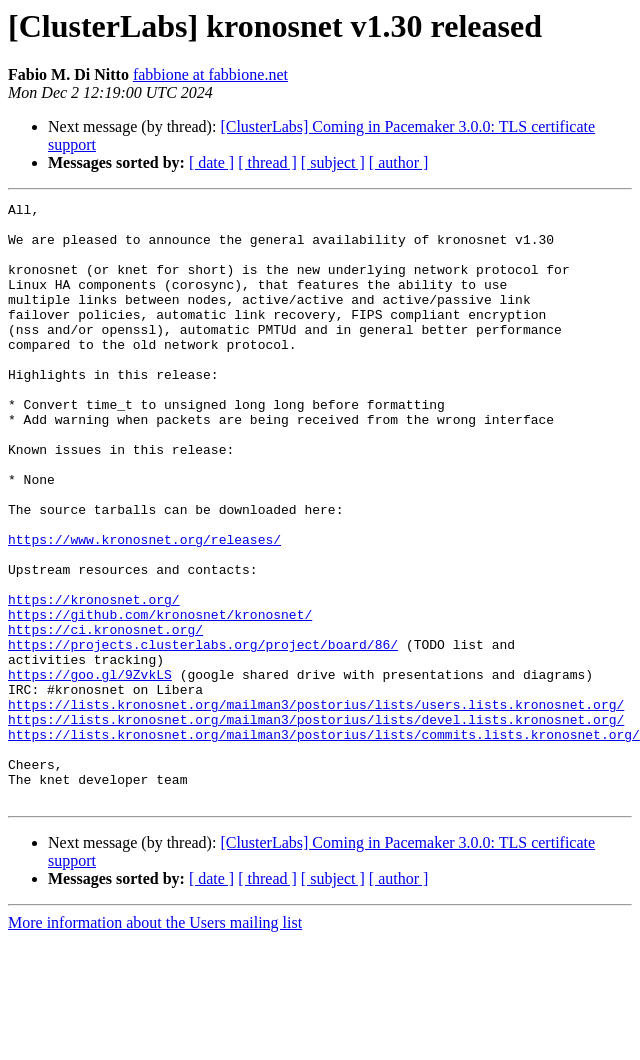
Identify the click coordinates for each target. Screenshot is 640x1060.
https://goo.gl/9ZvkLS (90, 770)
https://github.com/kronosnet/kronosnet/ (160, 698)
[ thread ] (267, 162)
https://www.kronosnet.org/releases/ (144, 608)
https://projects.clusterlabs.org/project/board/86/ (203, 734)
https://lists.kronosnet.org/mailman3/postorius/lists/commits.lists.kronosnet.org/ (324, 842)
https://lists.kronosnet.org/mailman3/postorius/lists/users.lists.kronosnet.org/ (316, 806)
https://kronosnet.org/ (94, 680)
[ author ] (399, 162)
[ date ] (211, 162)
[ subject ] (333, 162)
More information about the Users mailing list (155, 1042)
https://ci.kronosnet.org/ (105, 716)
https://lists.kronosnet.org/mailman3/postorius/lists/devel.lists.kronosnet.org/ (316, 824)
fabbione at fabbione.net (210, 74)
